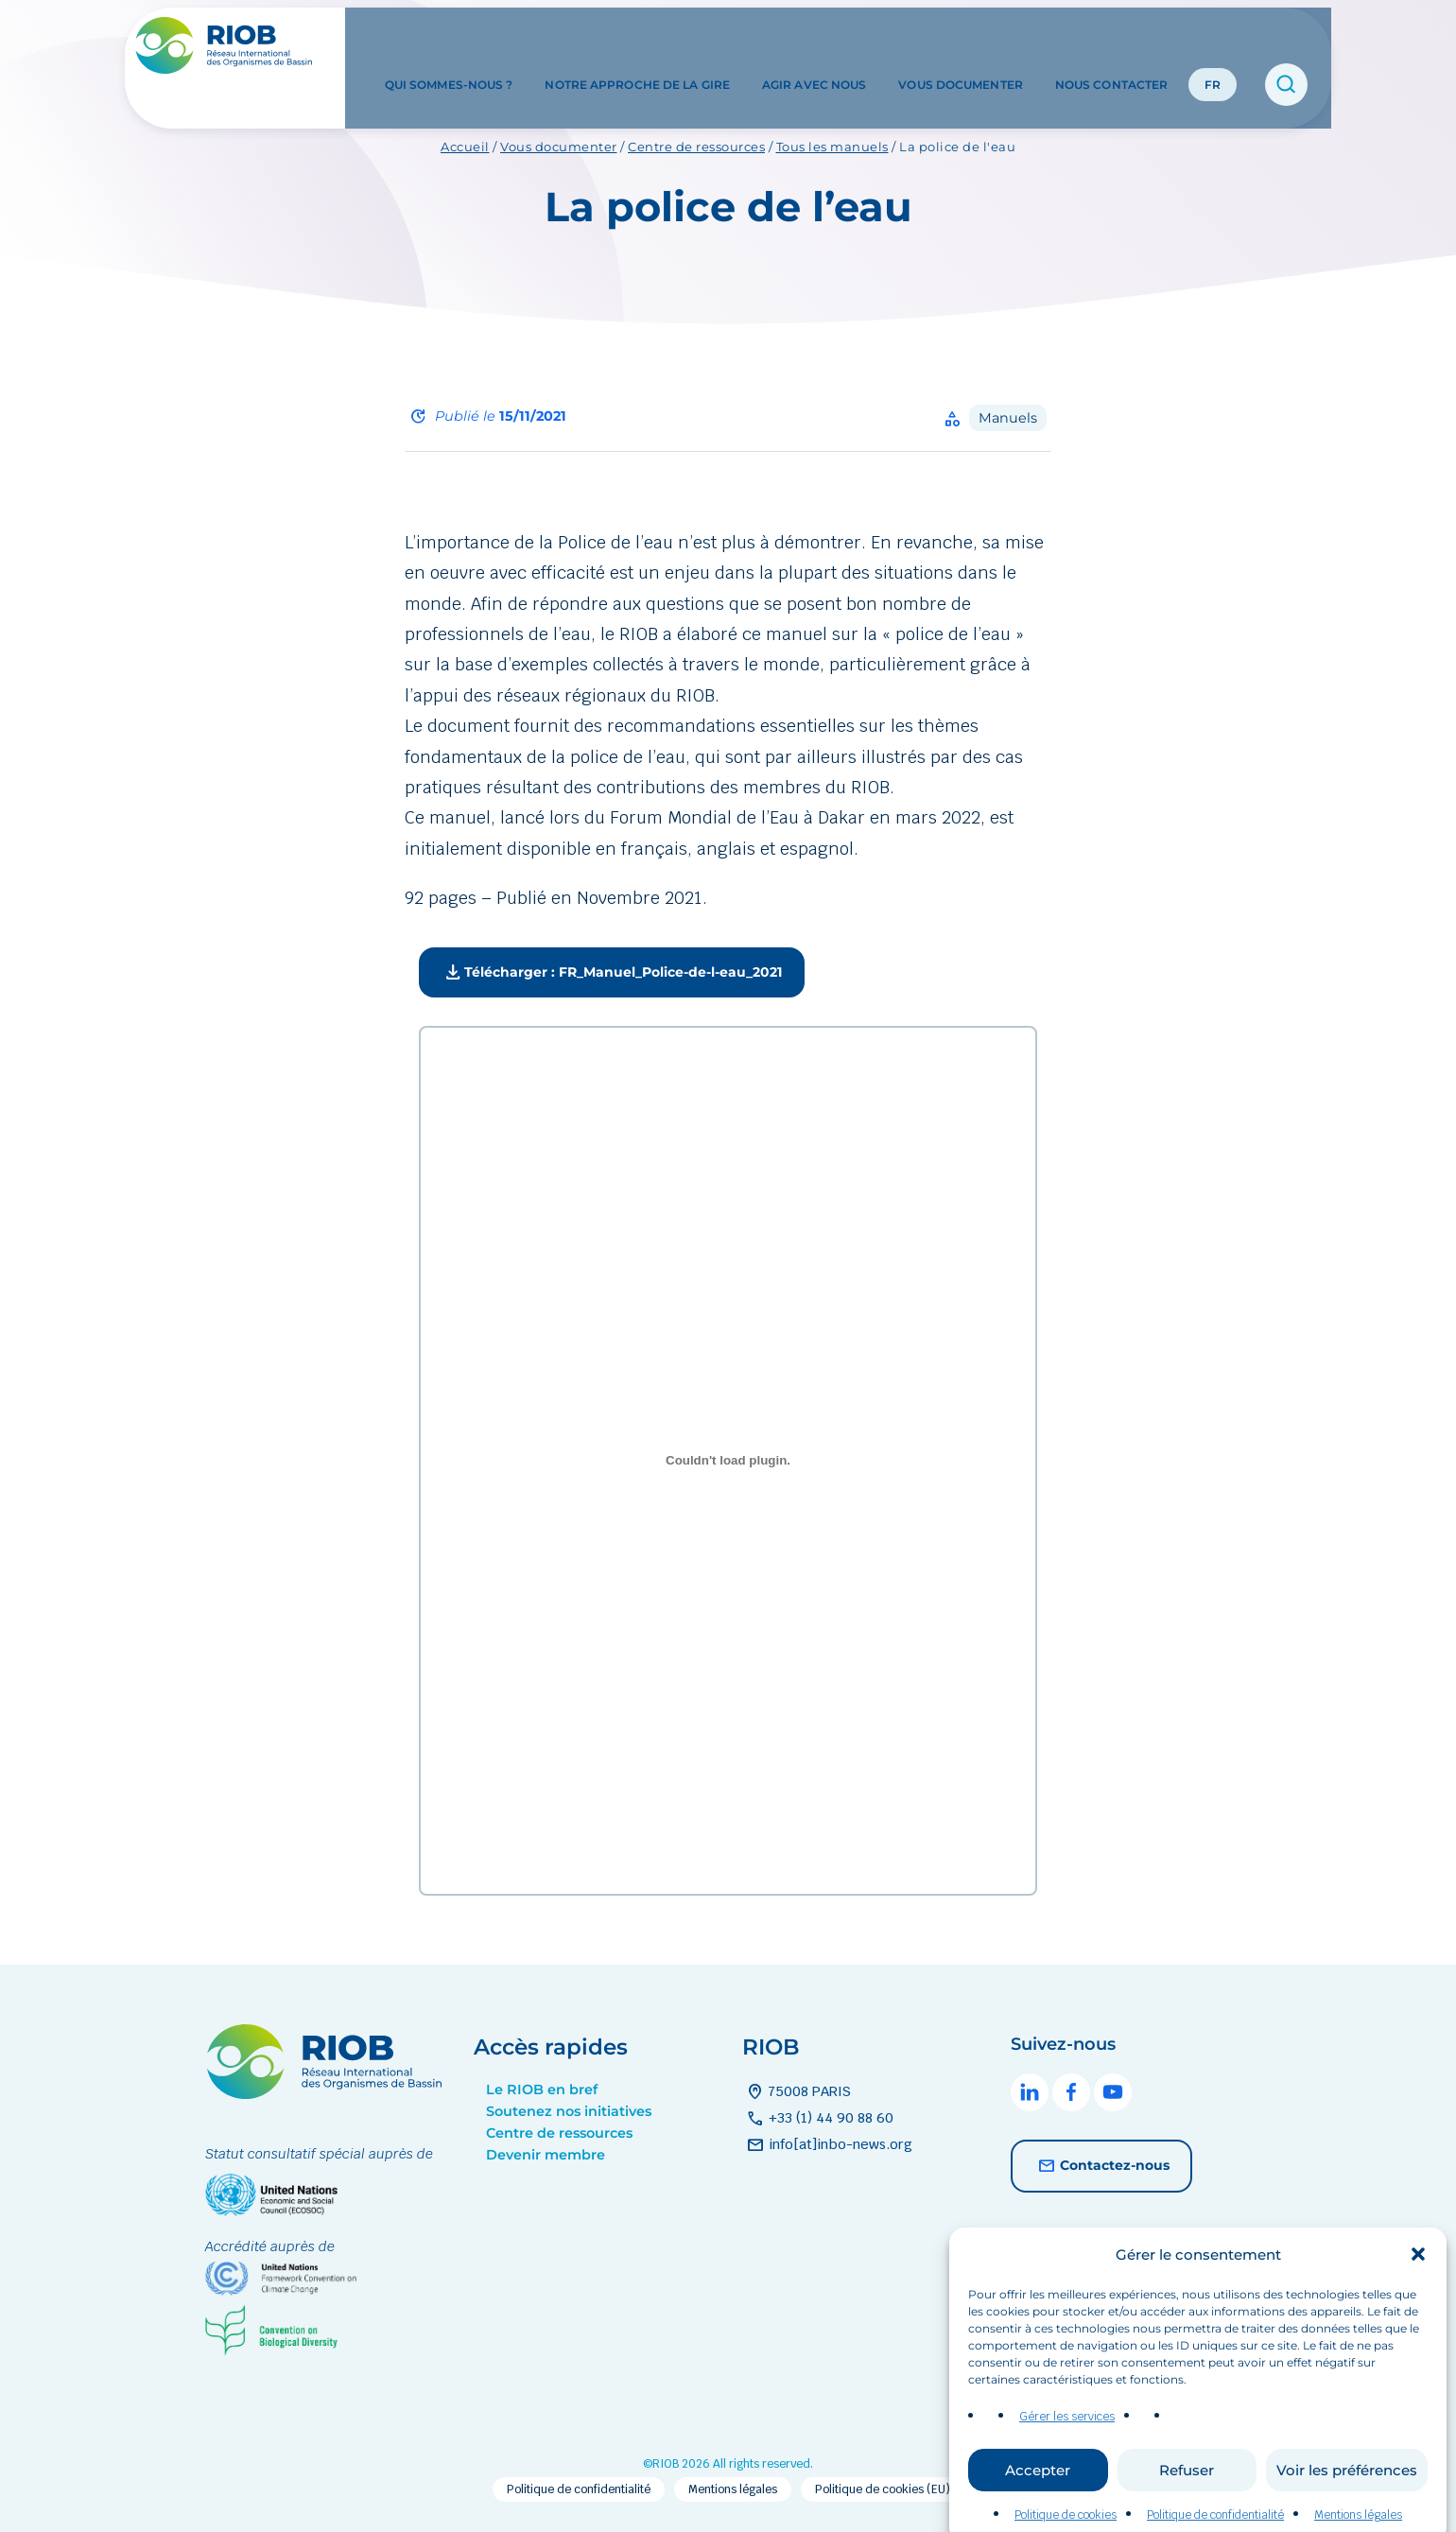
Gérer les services (1067, 2443)
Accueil (465, 146)
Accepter (1037, 2496)
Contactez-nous (1101, 2166)
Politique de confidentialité (578, 2489)
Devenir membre (545, 2154)
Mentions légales (732, 2489)
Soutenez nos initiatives (568, 2111)
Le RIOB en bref (542, 2089)
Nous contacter (1111, 46)
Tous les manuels (832, 146)
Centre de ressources (696, 146)
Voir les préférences (1346, 2496)
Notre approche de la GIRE (637, 46)
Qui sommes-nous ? (449, 46)
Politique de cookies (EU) (882, 2489)
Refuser (1186, 2496)
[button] (1418, 2281)
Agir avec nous (814, 46)
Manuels (1008, 417)
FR (1213, 46)
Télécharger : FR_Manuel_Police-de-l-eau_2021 (612, 973)
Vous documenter (960, 46)
